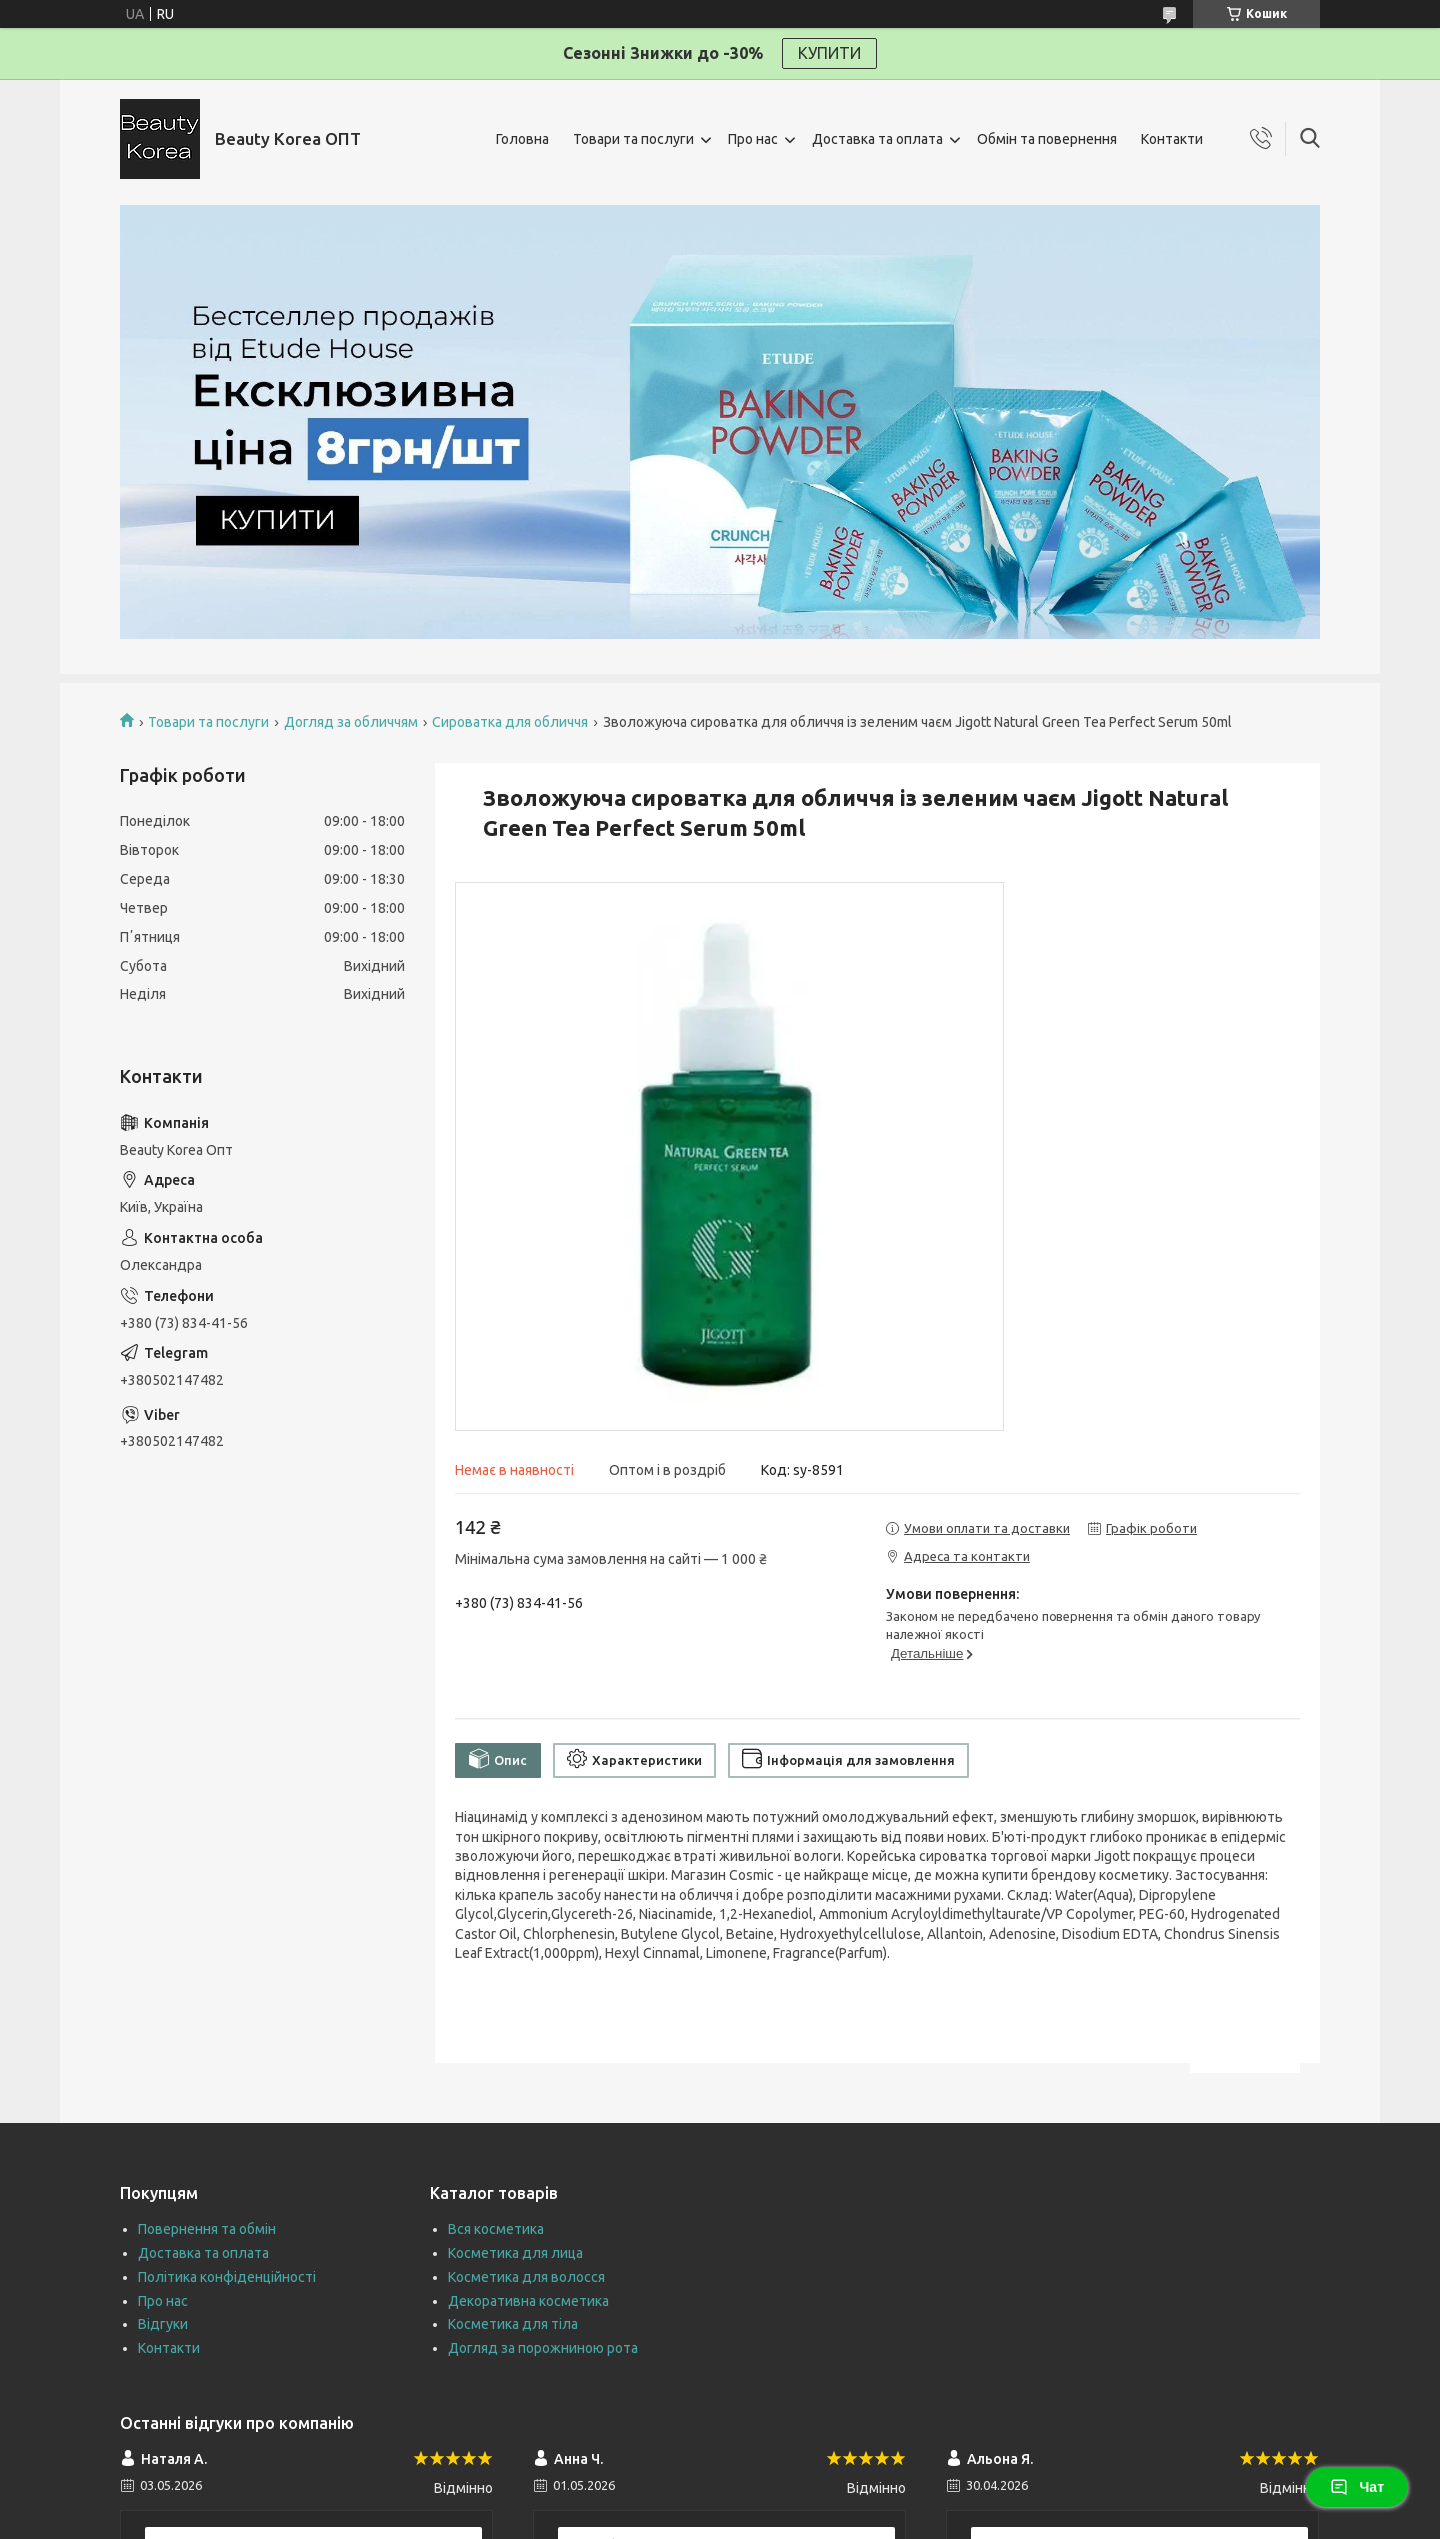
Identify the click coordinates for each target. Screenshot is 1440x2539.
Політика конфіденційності (227, 2277)
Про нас (753, 139)
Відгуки (163, 2324)
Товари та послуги (633, 139)
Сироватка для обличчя (510, 722)
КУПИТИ (829, 53)
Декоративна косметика (528, 2301)
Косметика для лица (515, 2253)
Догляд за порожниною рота (543, 2348)
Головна (522, 139)
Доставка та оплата (877, 139)
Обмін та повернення (1047, 139)
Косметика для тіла (513, 2324)
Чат (1357, 2487)
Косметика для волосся (526, 2277)
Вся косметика (496, 2229)
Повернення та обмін (207, 2229)
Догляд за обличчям (351, 722)
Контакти (1172, 139)
